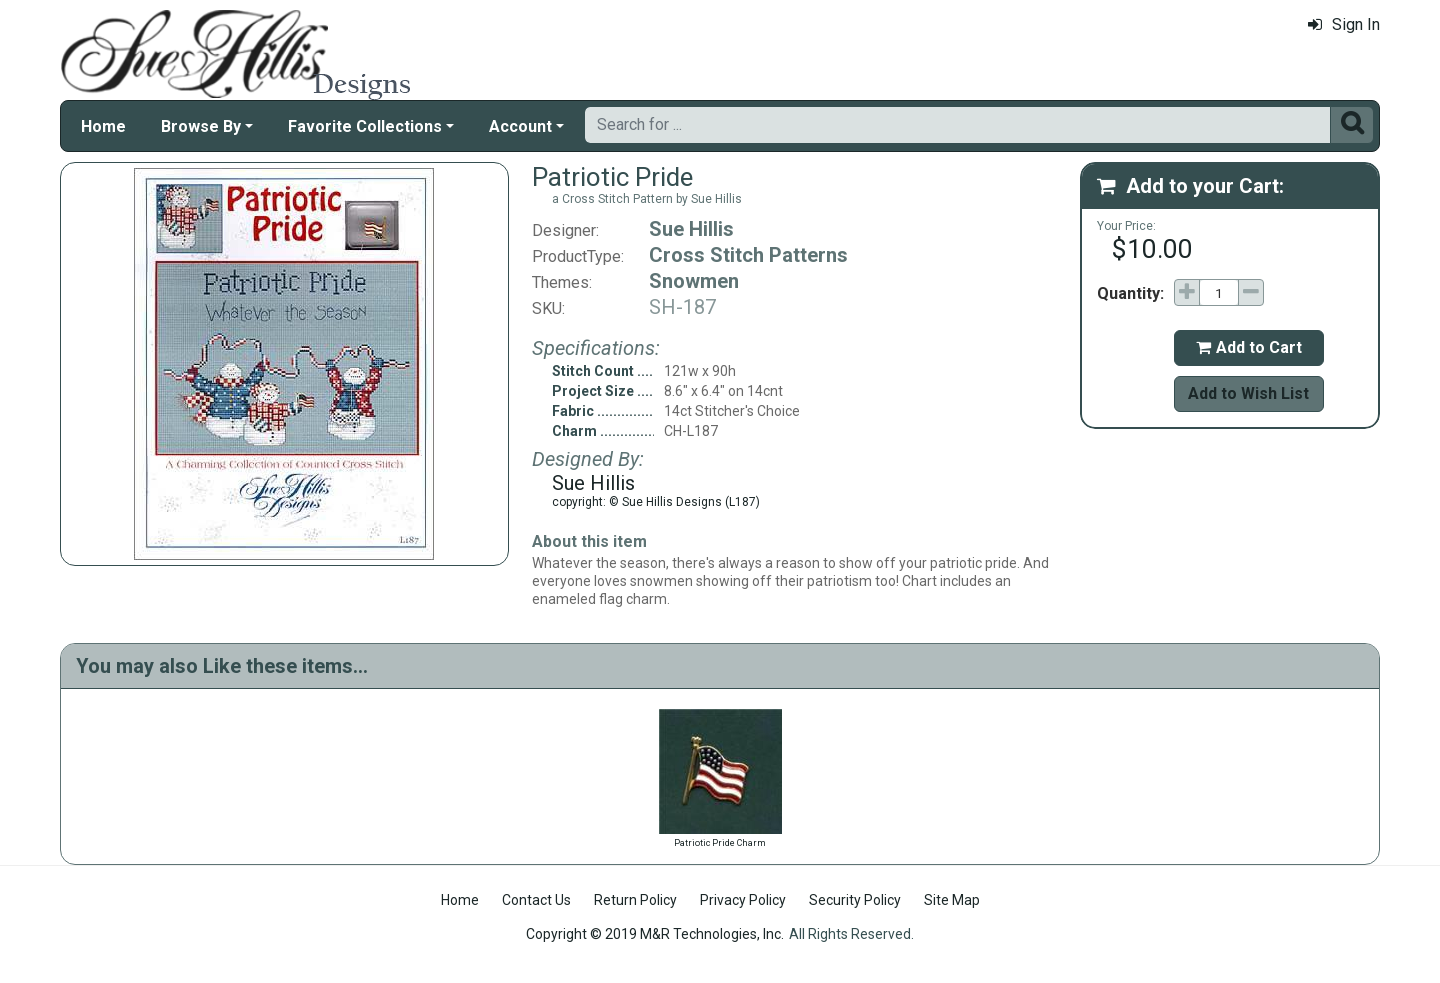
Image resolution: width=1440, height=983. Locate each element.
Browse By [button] (201, 126)
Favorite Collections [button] (365, 126)
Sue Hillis (691, 229)
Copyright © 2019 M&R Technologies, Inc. (655, 934)
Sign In (1344, 24)
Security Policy (855, 900)
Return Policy (635, 900)
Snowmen (694, 281)
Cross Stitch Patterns (748, 255)
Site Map (952, 900)
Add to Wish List (1248, 393)
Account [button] (520, 126)
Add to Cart (1249, 347)
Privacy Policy (743, 900)
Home (103, 126)
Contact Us (536, 900)
